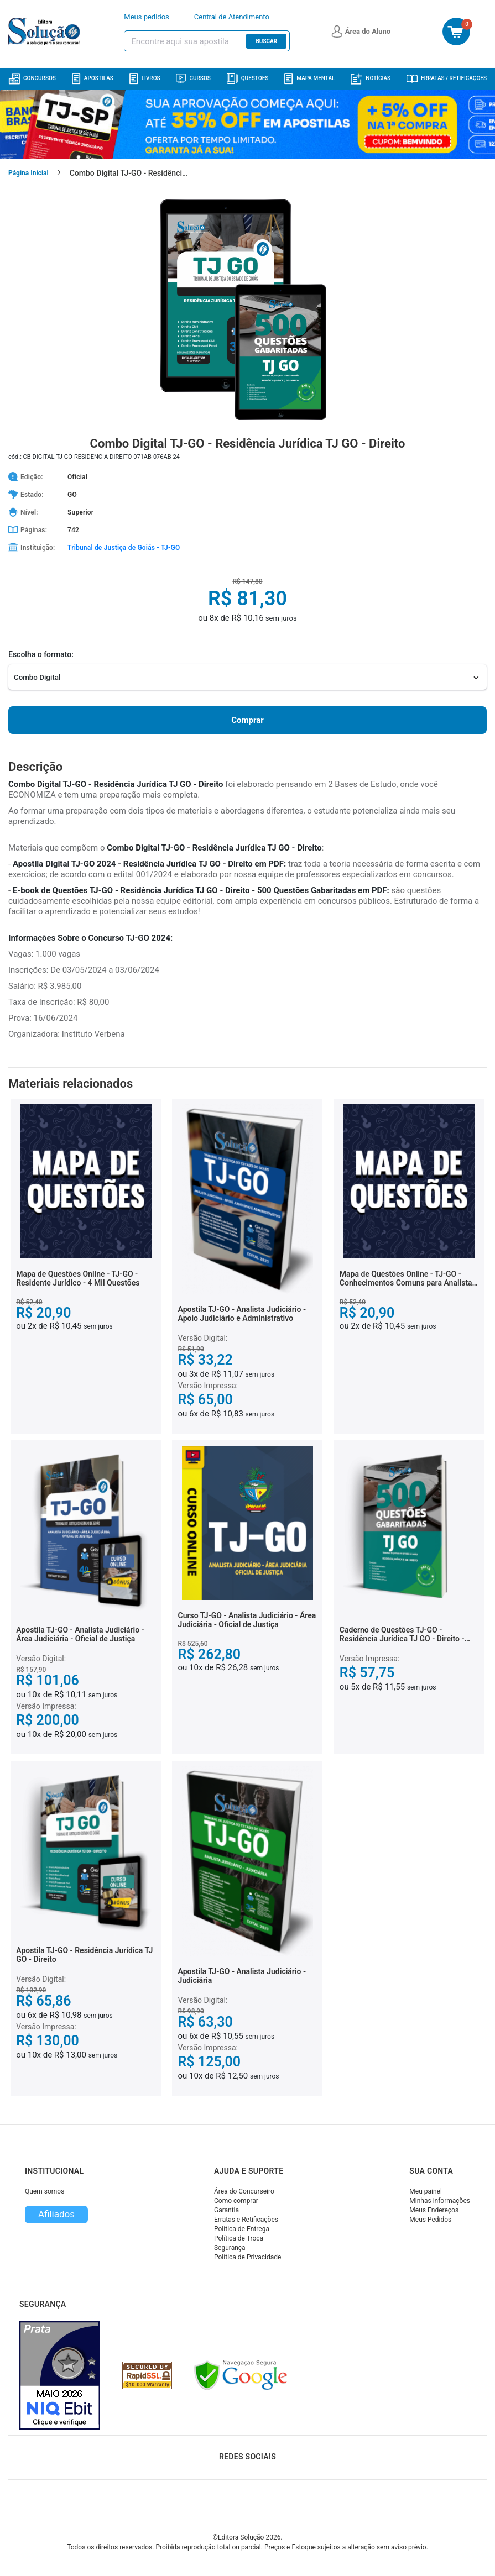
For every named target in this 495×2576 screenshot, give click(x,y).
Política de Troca (238, 2238)
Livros (144, 79)
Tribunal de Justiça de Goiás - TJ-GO (123, 548)
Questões (248, 78)
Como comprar (236, 2200)
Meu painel (425, 2191)
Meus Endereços (433, 2210)
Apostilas (92, 79)
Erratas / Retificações (447, 78)
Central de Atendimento (231, 17)
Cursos (193, 78)
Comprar (247, 720)
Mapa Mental (309, 79)
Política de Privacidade (247, 2257)
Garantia (226, 2210)
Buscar (266, 41)
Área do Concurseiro (244, 2191)
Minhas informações (439, 2200)
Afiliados (56, 2214)
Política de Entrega (241, 2229)
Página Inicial (28, 173)
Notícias (370, 79)
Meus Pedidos (430, 2219)
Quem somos (44, 2191)
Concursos (32, 79)
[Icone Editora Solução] (45, 31)
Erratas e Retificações (246, 2219)
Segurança (230, 2247)
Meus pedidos (146, 17)
